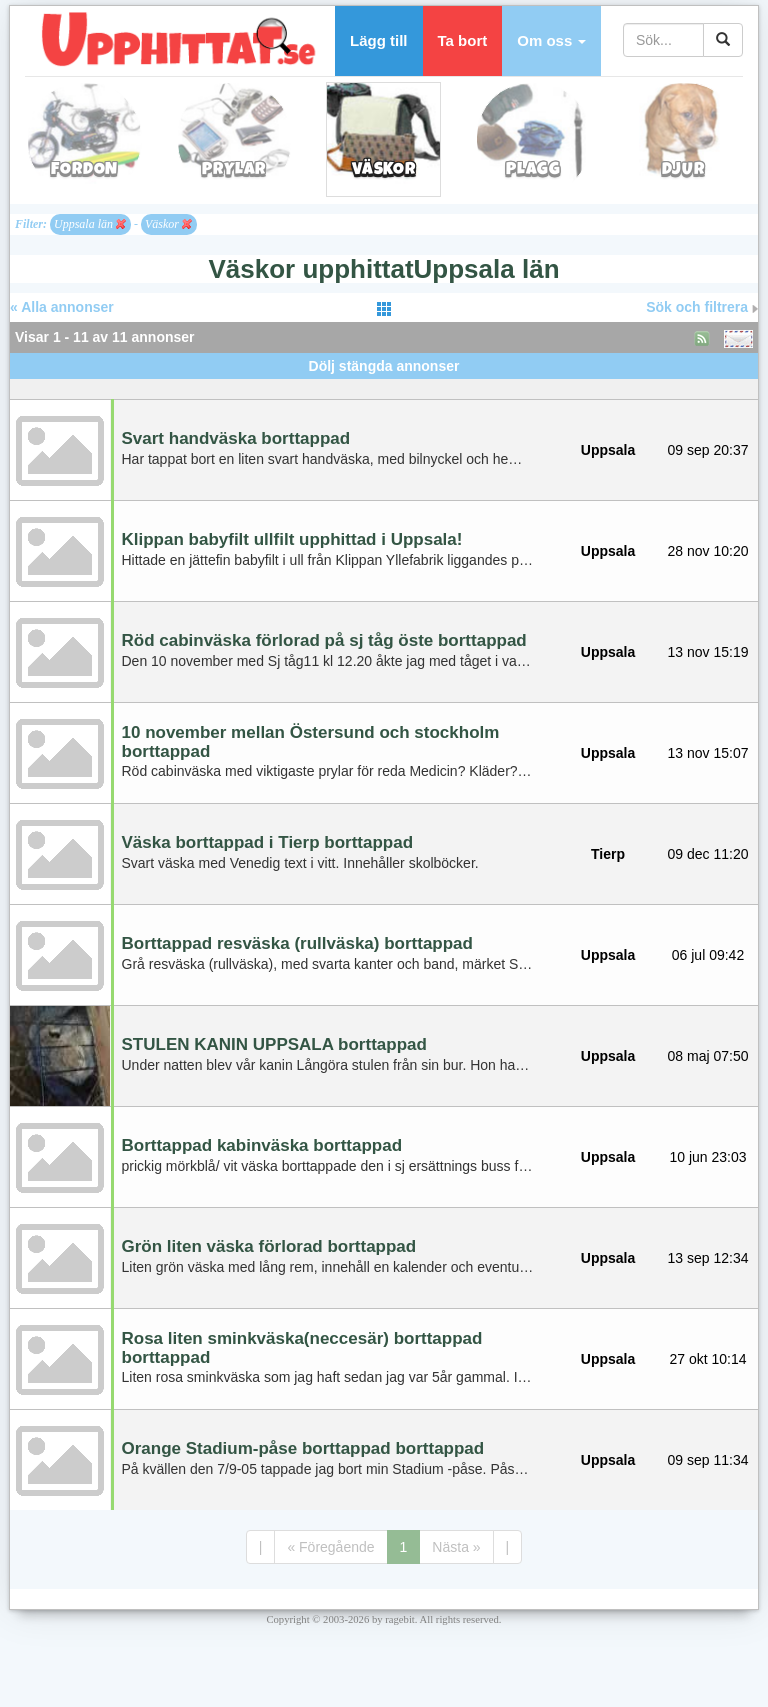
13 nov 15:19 (708, 652)
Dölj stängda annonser (384, 366)
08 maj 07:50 (708, 1056)
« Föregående (330, 1547)
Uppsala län (90, 224)
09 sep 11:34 (708, 1460)
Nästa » (456, 1547)
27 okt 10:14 (707, 1359)
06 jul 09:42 (708, 955)
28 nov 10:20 (708, 551)
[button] (551, 41)
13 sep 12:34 (708, 1258)
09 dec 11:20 (708, 854)
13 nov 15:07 (708, 753)
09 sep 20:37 (708, 450)
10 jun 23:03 (707, 1157)
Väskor (168, 224)
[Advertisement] (384, 386)
